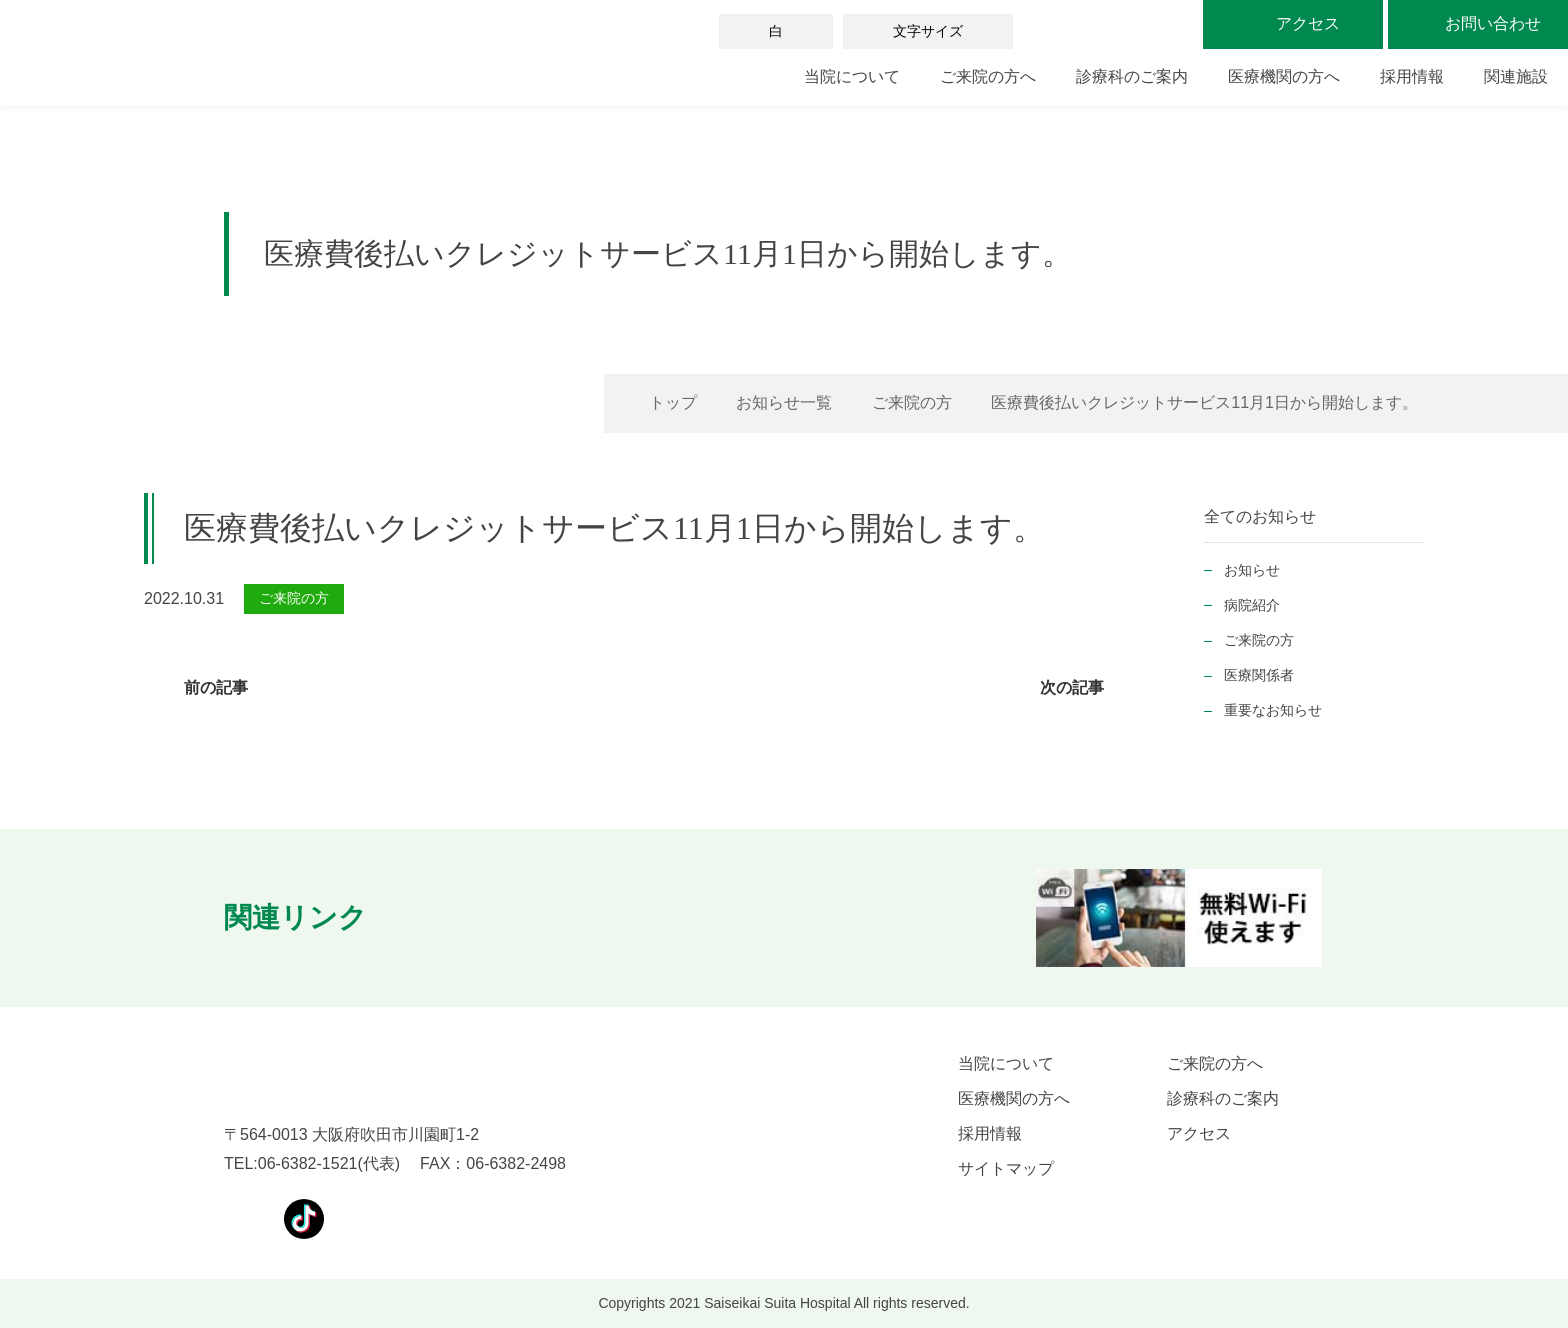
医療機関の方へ (1284, 76)
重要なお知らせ (1273, 710)
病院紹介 (1252, 605)
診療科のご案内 (1132, 76)
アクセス (1199, 1133)
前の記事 (216, 687)
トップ (673, 402)
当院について (852, 76)
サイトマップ (1006, 1168)
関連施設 (1516, 76)
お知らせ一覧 (784, 402)
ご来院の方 (912, 402)
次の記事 (1072, 687)
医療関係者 (1259, 675)
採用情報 (1412, 76)
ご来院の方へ (988, 76)
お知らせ (1252, 570)
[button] (426, 918)
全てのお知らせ (1260, 516)
